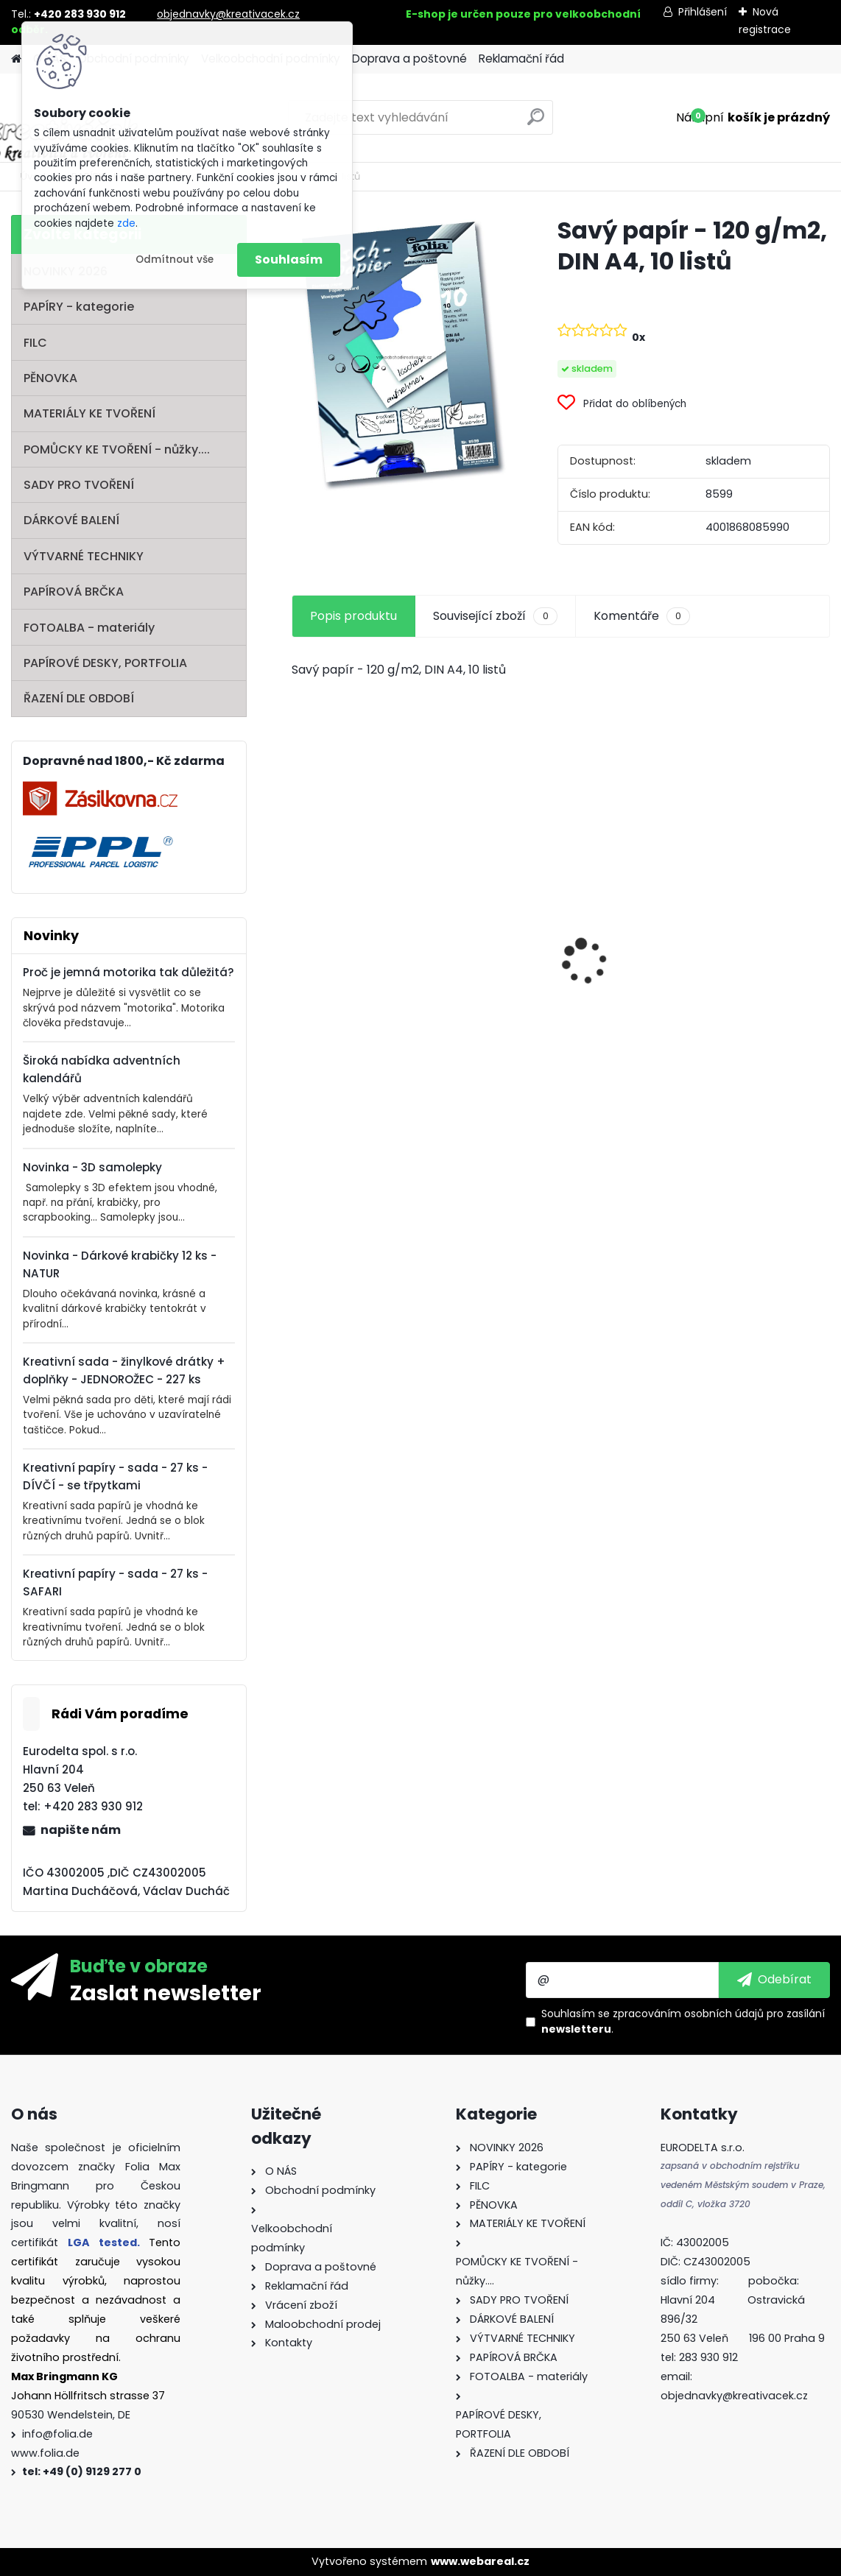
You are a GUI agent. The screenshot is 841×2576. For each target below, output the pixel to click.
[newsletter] (774, 1980)
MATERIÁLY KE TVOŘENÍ (89, 413)
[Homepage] (16, 59)
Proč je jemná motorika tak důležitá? (128, 972)
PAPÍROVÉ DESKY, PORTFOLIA (105, 662)
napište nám (81, 1829)
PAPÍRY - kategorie (79, 306)
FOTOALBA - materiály (89, 627)
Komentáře (642, 616)
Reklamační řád (521, 58)
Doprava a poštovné (409, 58)
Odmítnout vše (175, 260)
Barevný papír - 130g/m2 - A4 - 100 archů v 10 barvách (744, 1013)
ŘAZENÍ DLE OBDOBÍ (79, 698)
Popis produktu (353, 615)
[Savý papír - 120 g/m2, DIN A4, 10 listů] (401, 354)
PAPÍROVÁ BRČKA (74, 591)
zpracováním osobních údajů (688, 2013)
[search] (535, 122)
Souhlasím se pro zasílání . (683, 2021)
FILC (35, 342)
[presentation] (299, 935)
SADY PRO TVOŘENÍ (79, 484)
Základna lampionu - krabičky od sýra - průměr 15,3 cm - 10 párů (559, 931)
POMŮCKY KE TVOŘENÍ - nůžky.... (117, 449)
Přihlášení (702, 11)
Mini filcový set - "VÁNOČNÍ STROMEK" (361, 1020)
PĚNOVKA (50, 378)
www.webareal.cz (480, 2561)
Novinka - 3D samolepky (92, 1167)
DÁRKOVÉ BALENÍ (71, 520)
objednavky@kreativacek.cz (228, 14)
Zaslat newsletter (165, 1992)
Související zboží (495, 616)
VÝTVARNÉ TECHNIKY (84, 556)
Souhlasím (289, 259)
